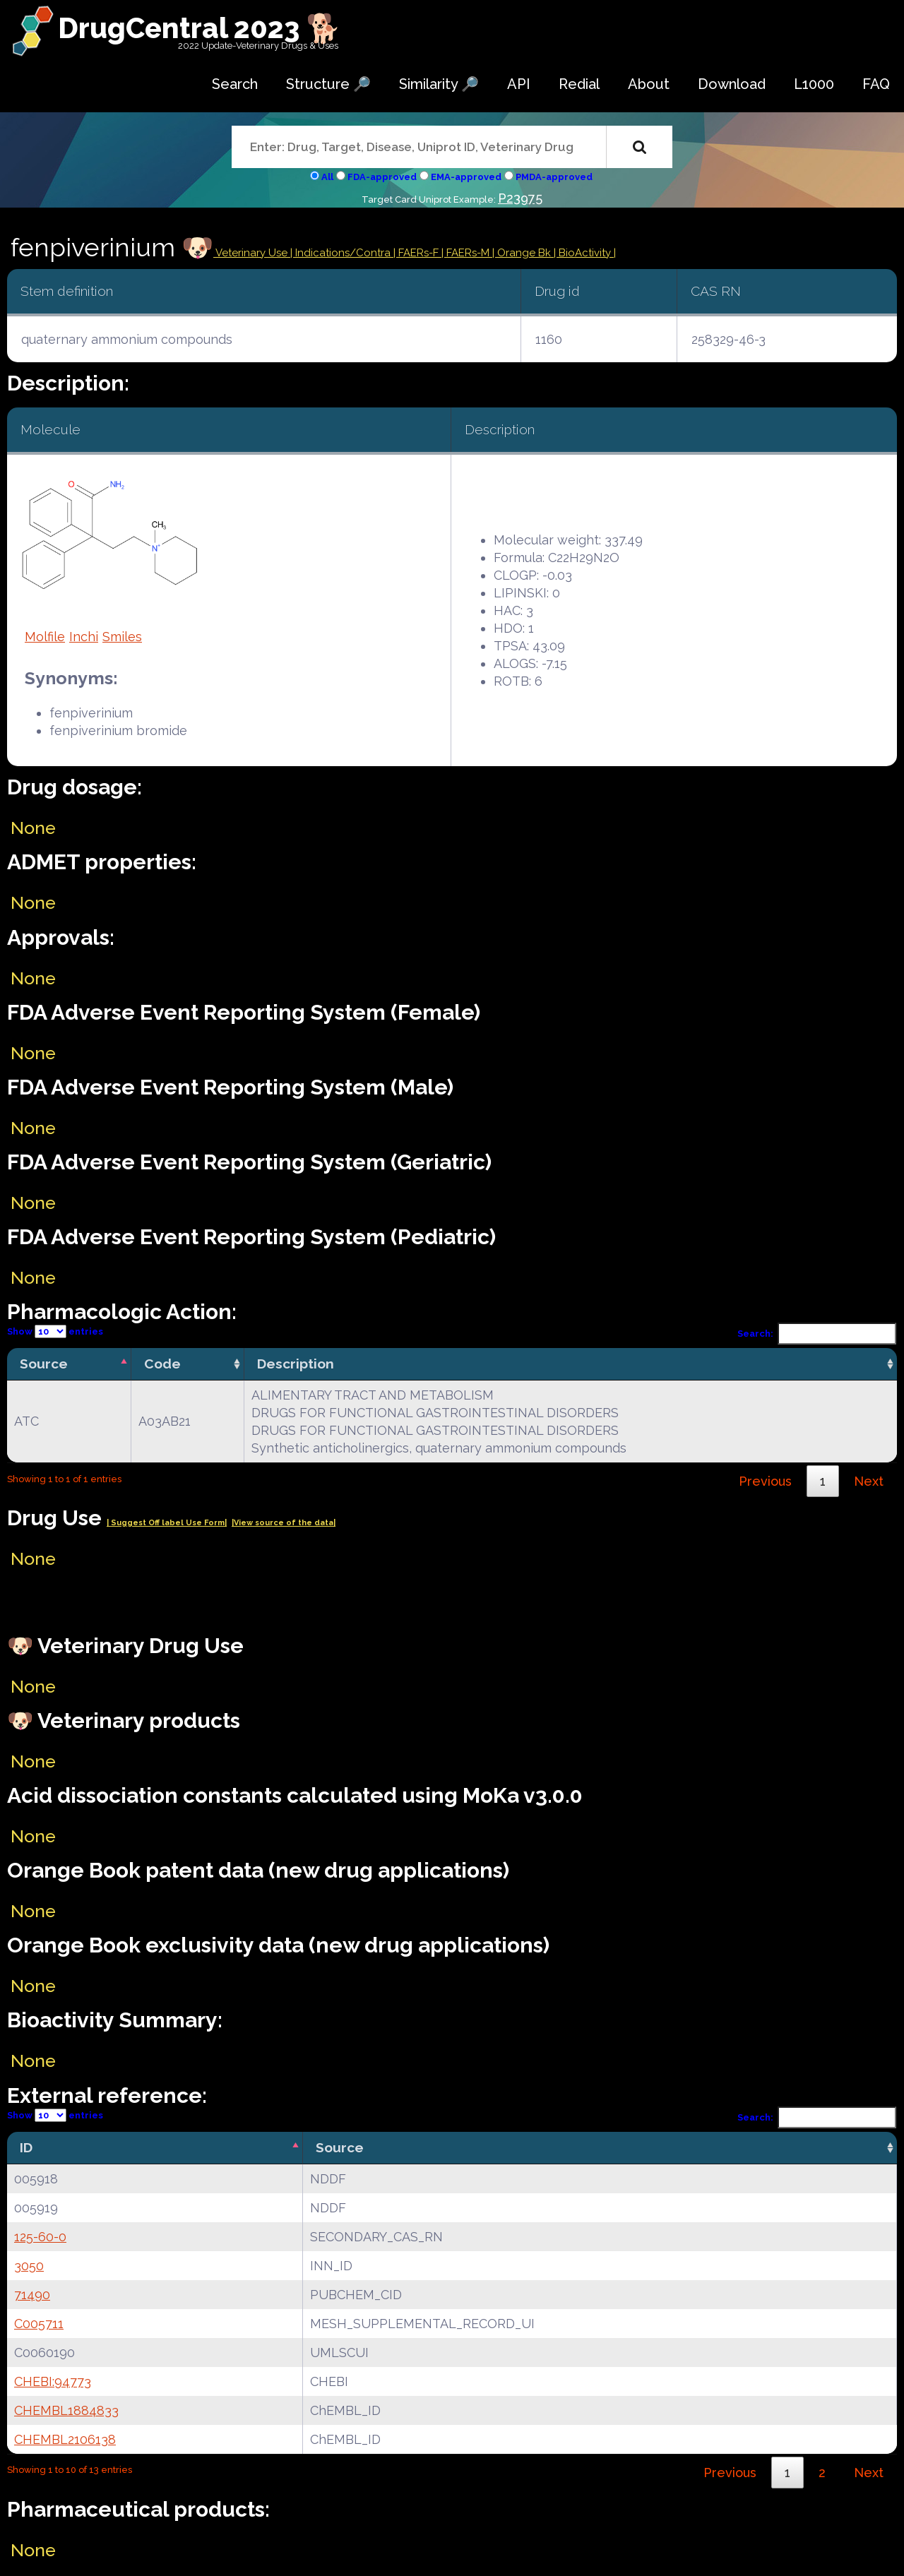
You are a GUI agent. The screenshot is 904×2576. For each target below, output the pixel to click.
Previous (765, 1481)
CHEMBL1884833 (66, 2410)
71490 (32, 2294)
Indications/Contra (344, 252)
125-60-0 (40, 2236)
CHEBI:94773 (52, 2381)
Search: (817, 1333)
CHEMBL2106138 (65, 2439)
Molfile (45, 636)
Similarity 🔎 (439, 84)
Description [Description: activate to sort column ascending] (295, 1363)
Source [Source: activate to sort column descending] (44, 1363)
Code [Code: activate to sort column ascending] (162, 1363)
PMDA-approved (554, 177)
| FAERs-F (417, 252)
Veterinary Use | (254, 252)
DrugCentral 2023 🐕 (199, 27)
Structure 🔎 (328, 84)
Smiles (122, 636)
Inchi (83, 636)
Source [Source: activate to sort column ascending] (340, 2147)
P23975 (520, 198)
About (649, 84)
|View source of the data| (283, 1522)
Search (235, 84)
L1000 (814, 84)
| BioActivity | (585, 252)
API (518, 84)
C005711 (39, 2323)
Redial (579, 84)
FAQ (876, 84)
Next (869, 1481)
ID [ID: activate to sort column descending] (26, 2147)
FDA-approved (382, 177)
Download (732, 84)
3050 (29, 2265)
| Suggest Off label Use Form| (167, 1522)
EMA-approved (466, 177)
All (327, 177)
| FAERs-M (466, 252)
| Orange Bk (523, 252)
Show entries (55, 1331)
